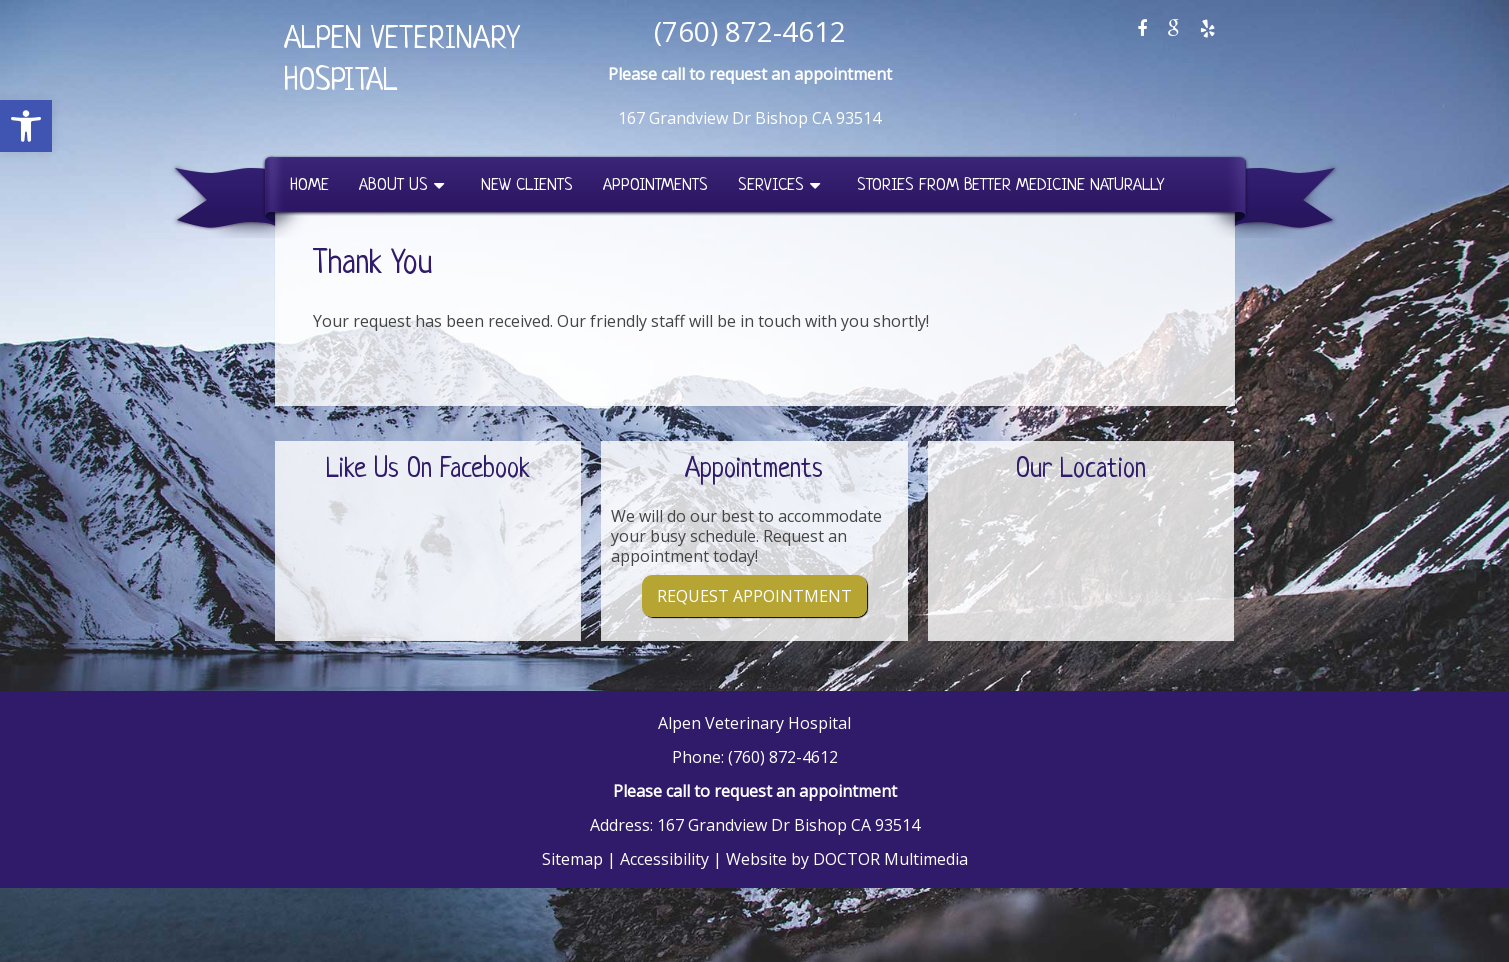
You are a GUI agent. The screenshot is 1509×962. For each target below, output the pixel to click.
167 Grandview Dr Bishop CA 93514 (749, 118)
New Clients (527, 185)
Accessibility (664, 859)
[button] (26, 126)
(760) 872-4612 (750, 31)
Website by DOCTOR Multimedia (847, 859)
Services (771, 185)
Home (309, 185)
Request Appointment (754, 596)
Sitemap (572, 859)
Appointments (655, 185)
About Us (393, 185)
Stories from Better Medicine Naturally (1010, 185)
